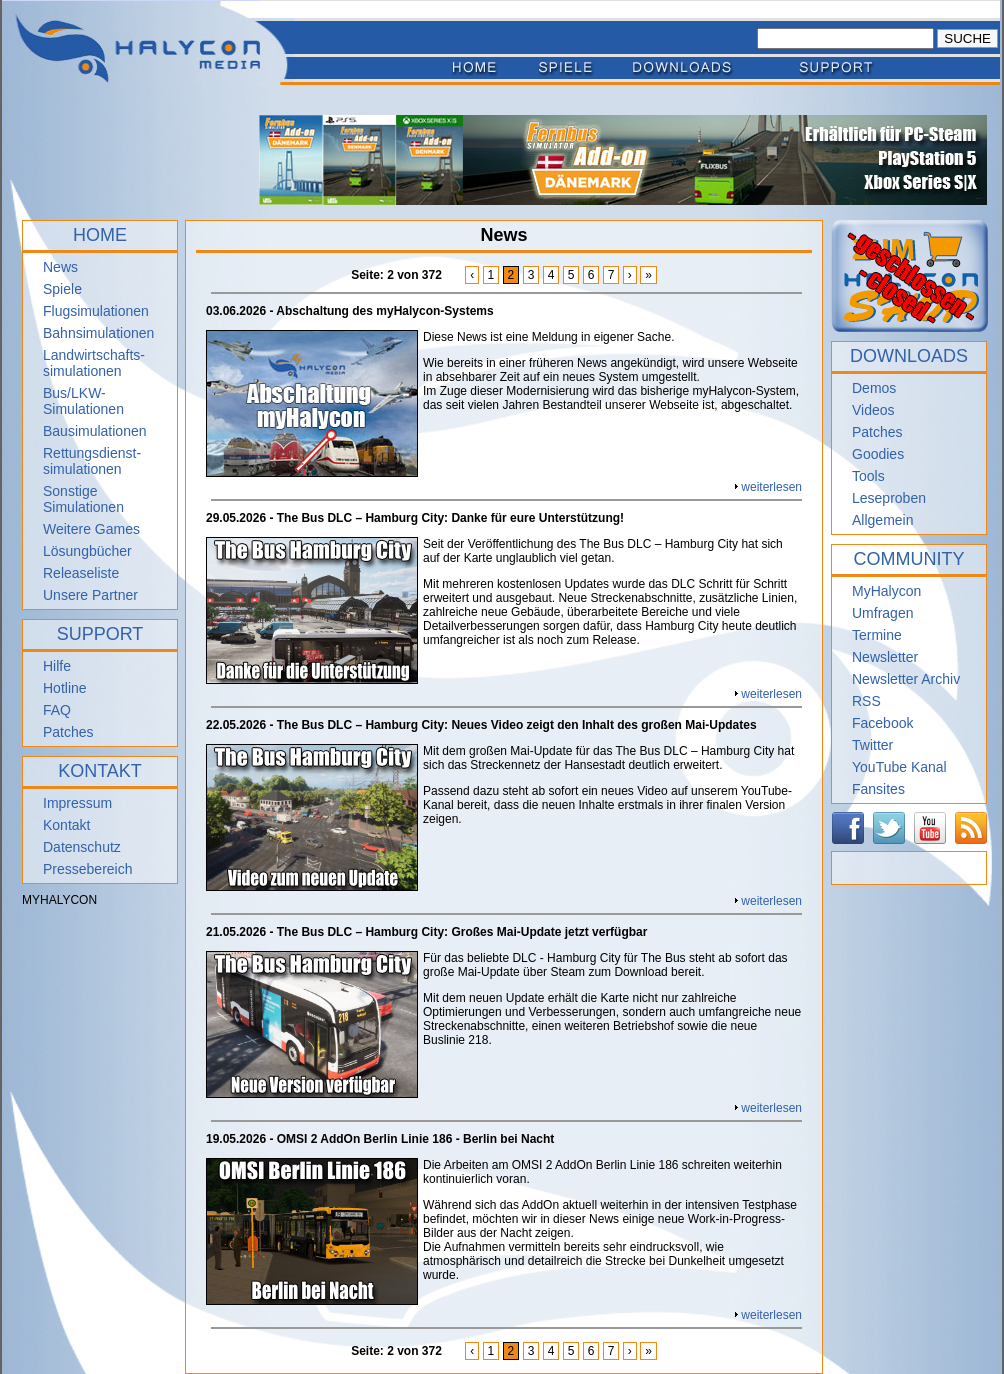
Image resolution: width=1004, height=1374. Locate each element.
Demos (874, 388)
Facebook (882, 723)
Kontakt (66, 825)
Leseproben (889, 498)
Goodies (878, 454)
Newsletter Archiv (906, 679)
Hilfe (57, 666)
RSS (866, 701)
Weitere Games (91, 529)
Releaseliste (81, 573)
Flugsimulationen (96, 311)
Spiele (62, 289)
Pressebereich (88, 869)
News (60, 267)
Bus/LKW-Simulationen (83, 401)
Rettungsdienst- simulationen (92, 461)
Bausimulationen (95, 431)
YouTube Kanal (899, 767)
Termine (877, 635)
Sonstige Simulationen (83, 499)
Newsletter (885, 657)
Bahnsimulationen (98, 333)
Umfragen (882, 613)
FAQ (57, 710)
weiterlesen (771, 487)
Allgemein (882, 520)
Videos (873, 410)
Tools (868, 476)
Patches (68, 732)
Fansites (878, 789)
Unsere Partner (90, 595)
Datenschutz (82, 847)
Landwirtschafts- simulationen (94, 363)
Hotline (65, 688)
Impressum (77, 803)
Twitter (872, 745)
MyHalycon (886, 591)
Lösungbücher (87, 551)
